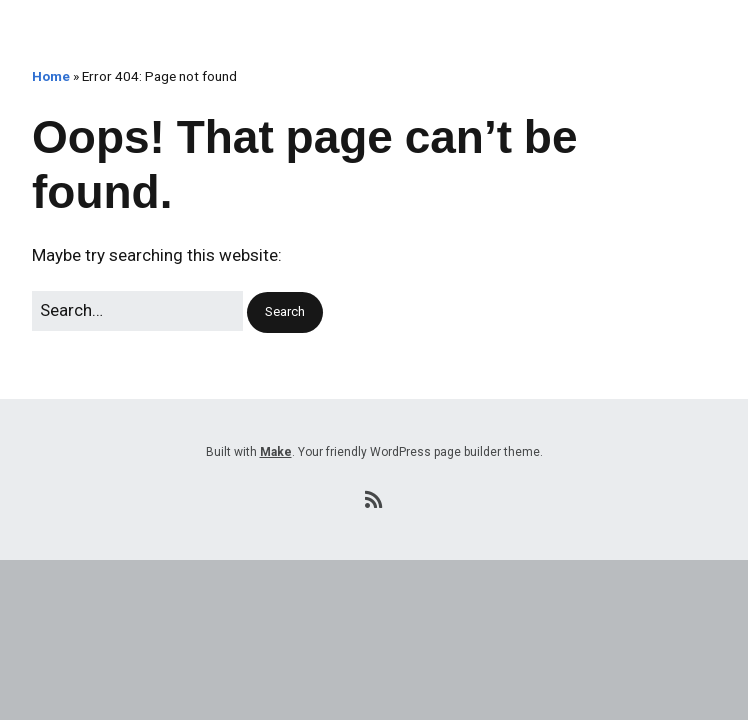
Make (276, 452)
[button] (285, 312)
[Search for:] (137, 310)
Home (51, 76)
